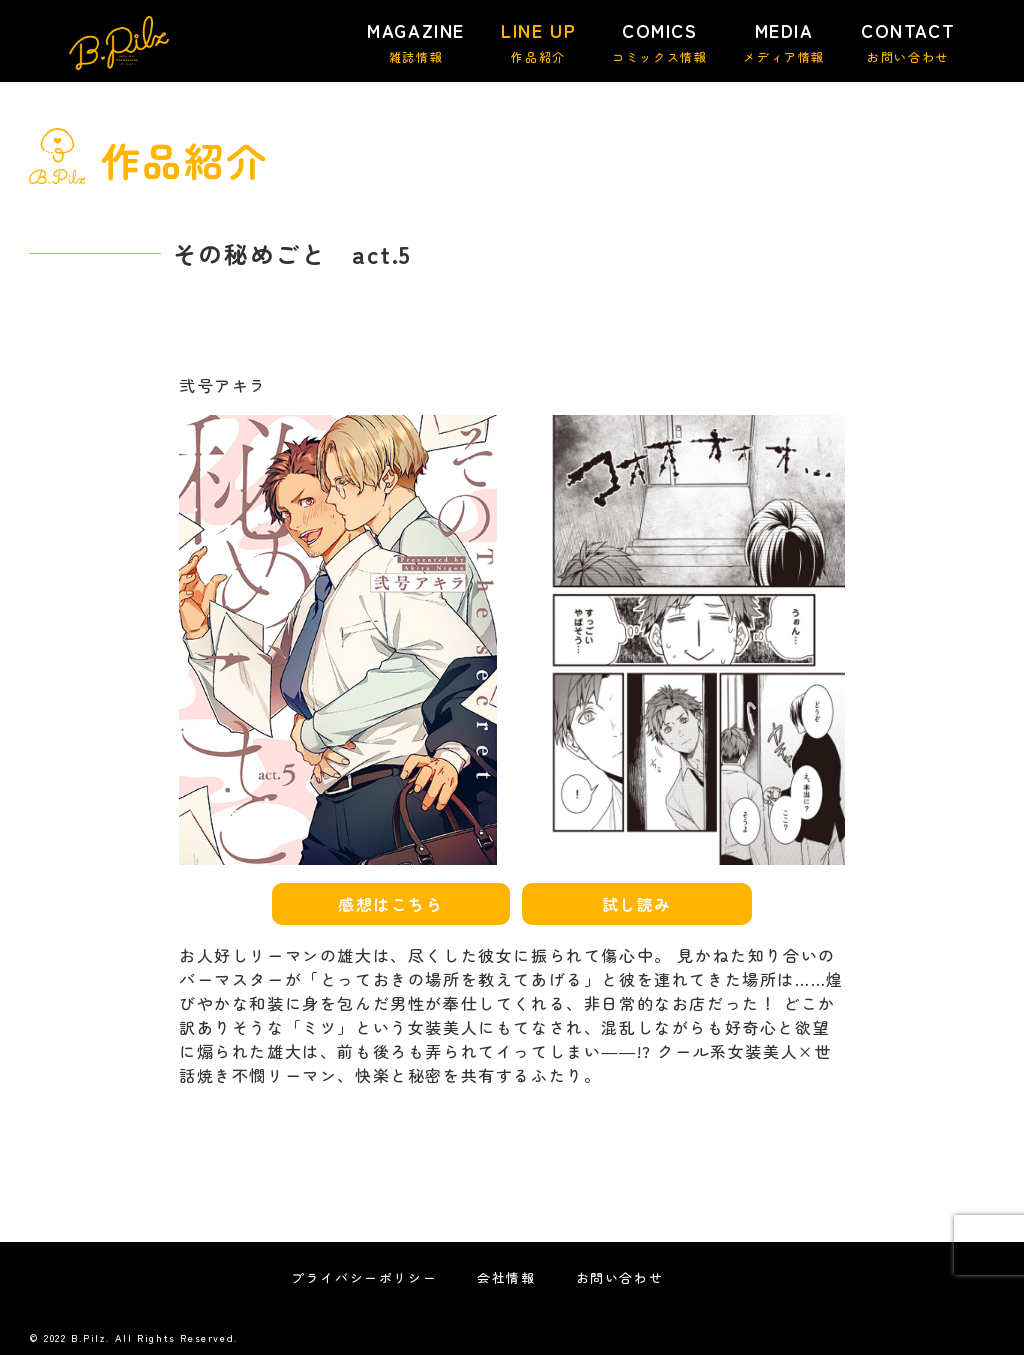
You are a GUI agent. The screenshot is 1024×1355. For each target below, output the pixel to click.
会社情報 (506, 1277)
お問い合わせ (620, 1277)
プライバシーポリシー (364, 1277)
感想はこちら (391, 904)
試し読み (637, 904)
